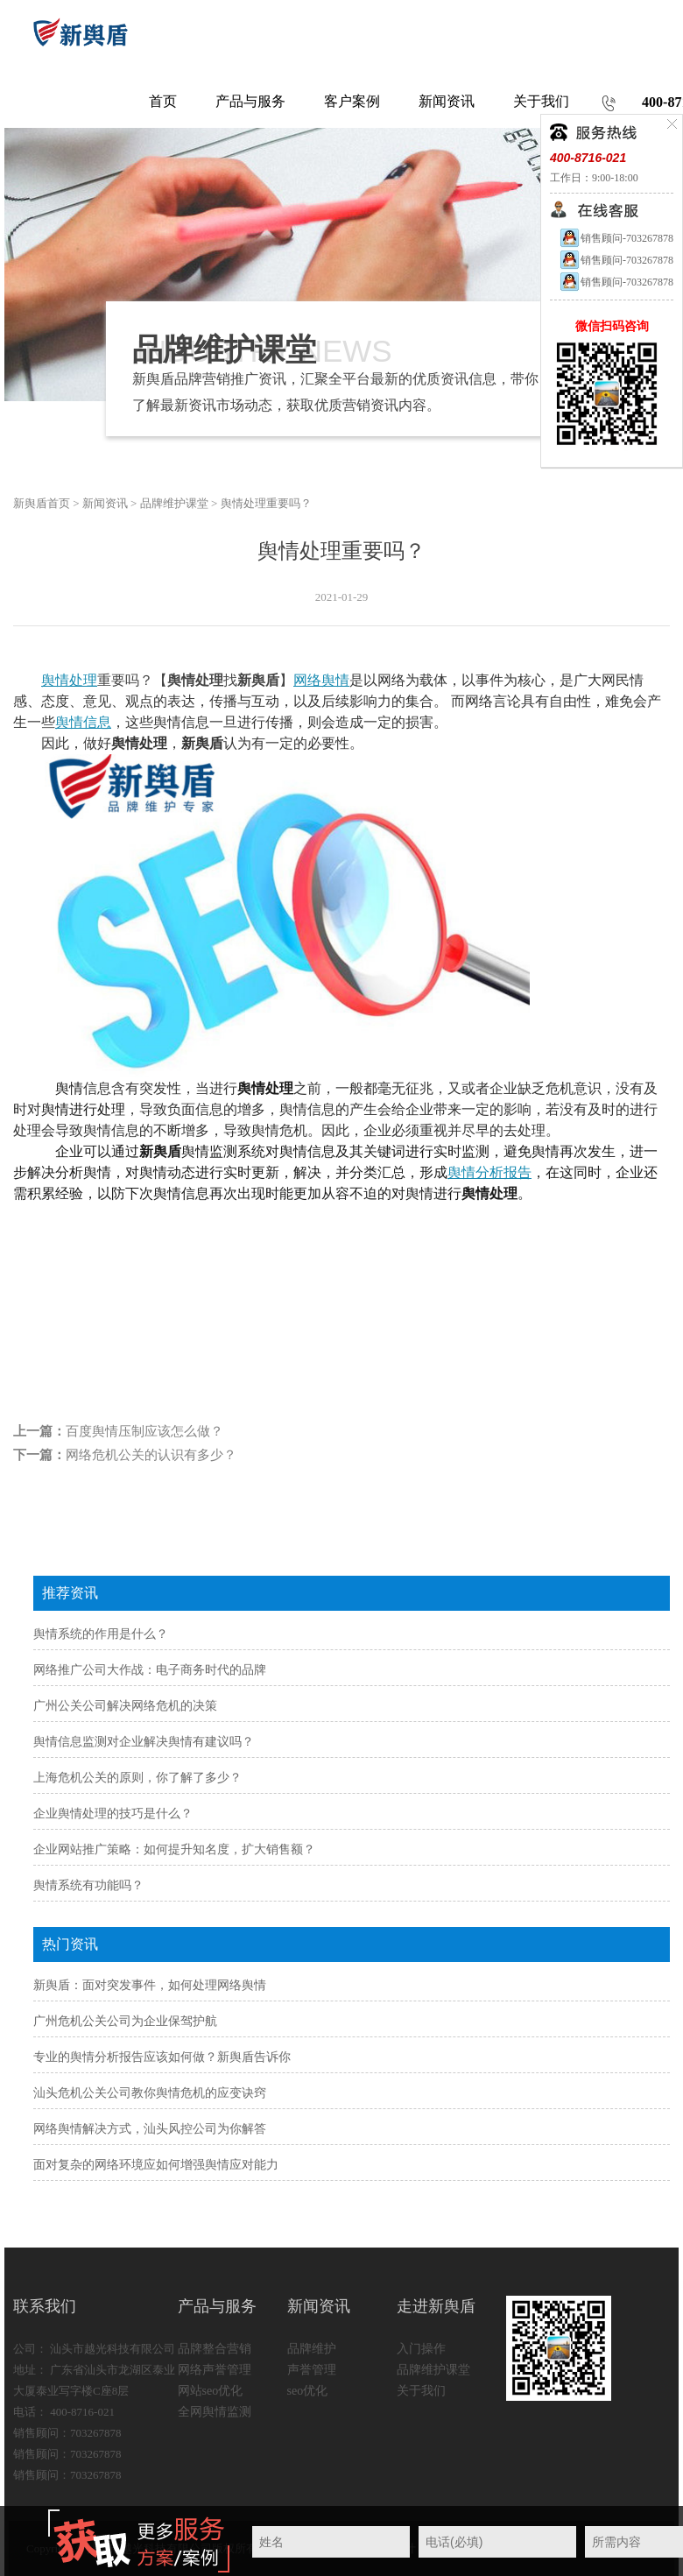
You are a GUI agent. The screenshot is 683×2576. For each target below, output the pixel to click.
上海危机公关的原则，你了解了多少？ (137, 1777)
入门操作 (421, 2348)
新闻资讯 (105, 503)
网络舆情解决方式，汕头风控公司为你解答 (149, 2128)
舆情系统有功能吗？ (88, 1885)
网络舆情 (321, 680)
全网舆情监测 (214, 2411)
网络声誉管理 (214, 2369)
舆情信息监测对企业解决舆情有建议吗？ (143, 1741)
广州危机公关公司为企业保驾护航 (125, 2021)
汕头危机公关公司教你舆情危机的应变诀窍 (149, 2093)
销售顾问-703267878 (616, 238)
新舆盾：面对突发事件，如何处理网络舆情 (149, 1985)
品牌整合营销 (214, 2348)
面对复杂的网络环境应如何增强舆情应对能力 (155, 2164)
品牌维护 (311, 2348)
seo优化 (307, 2390)
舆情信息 (83, 722)
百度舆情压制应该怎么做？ (144, 1431)
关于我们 (421, 2390)
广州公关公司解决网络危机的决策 (125, 1705)
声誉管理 (311, 2369)
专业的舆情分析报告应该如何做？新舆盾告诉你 (162, 2057)
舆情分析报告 (489, 1172)
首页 (163, 101)
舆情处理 (69, 680)
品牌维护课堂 (174, 503)
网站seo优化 (210, 2390)
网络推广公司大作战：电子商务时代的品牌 (149, 1669)
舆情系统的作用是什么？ (100, 1634)
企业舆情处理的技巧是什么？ (113, 1813)
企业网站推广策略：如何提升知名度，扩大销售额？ (174, 1849)
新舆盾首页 (41, 503)
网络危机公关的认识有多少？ (151, 1455)
